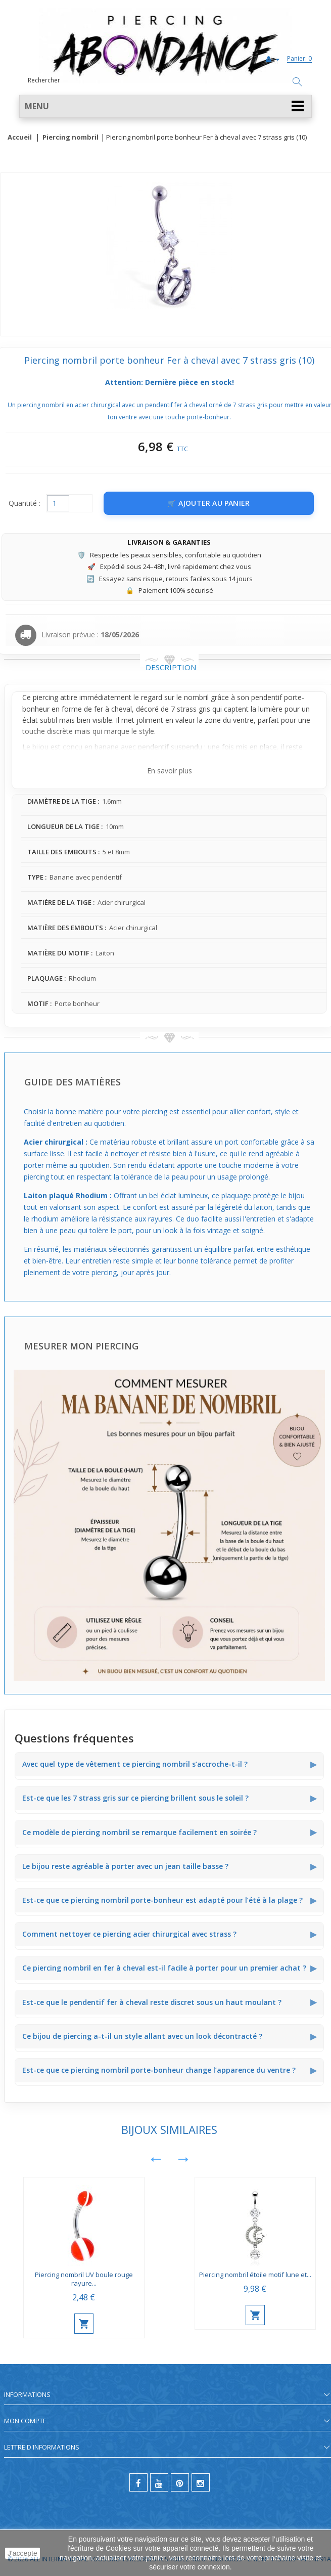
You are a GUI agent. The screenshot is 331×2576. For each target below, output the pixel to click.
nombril (196, 697)
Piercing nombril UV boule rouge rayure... (84, 2279)
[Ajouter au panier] (209, 503)
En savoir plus (169, 770)
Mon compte (25, 2420)
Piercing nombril (70, 138)
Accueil (20, 138)
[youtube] (159, 2482)
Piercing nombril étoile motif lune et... (255, 2274)
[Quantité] (58, 503)
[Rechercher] (297, 82)
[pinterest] (180, 2482)
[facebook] (138, 2482)
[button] (165, 106)
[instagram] (201, 2482)
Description (171, 667)
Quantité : (24, 503)
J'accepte (22, 2553)
